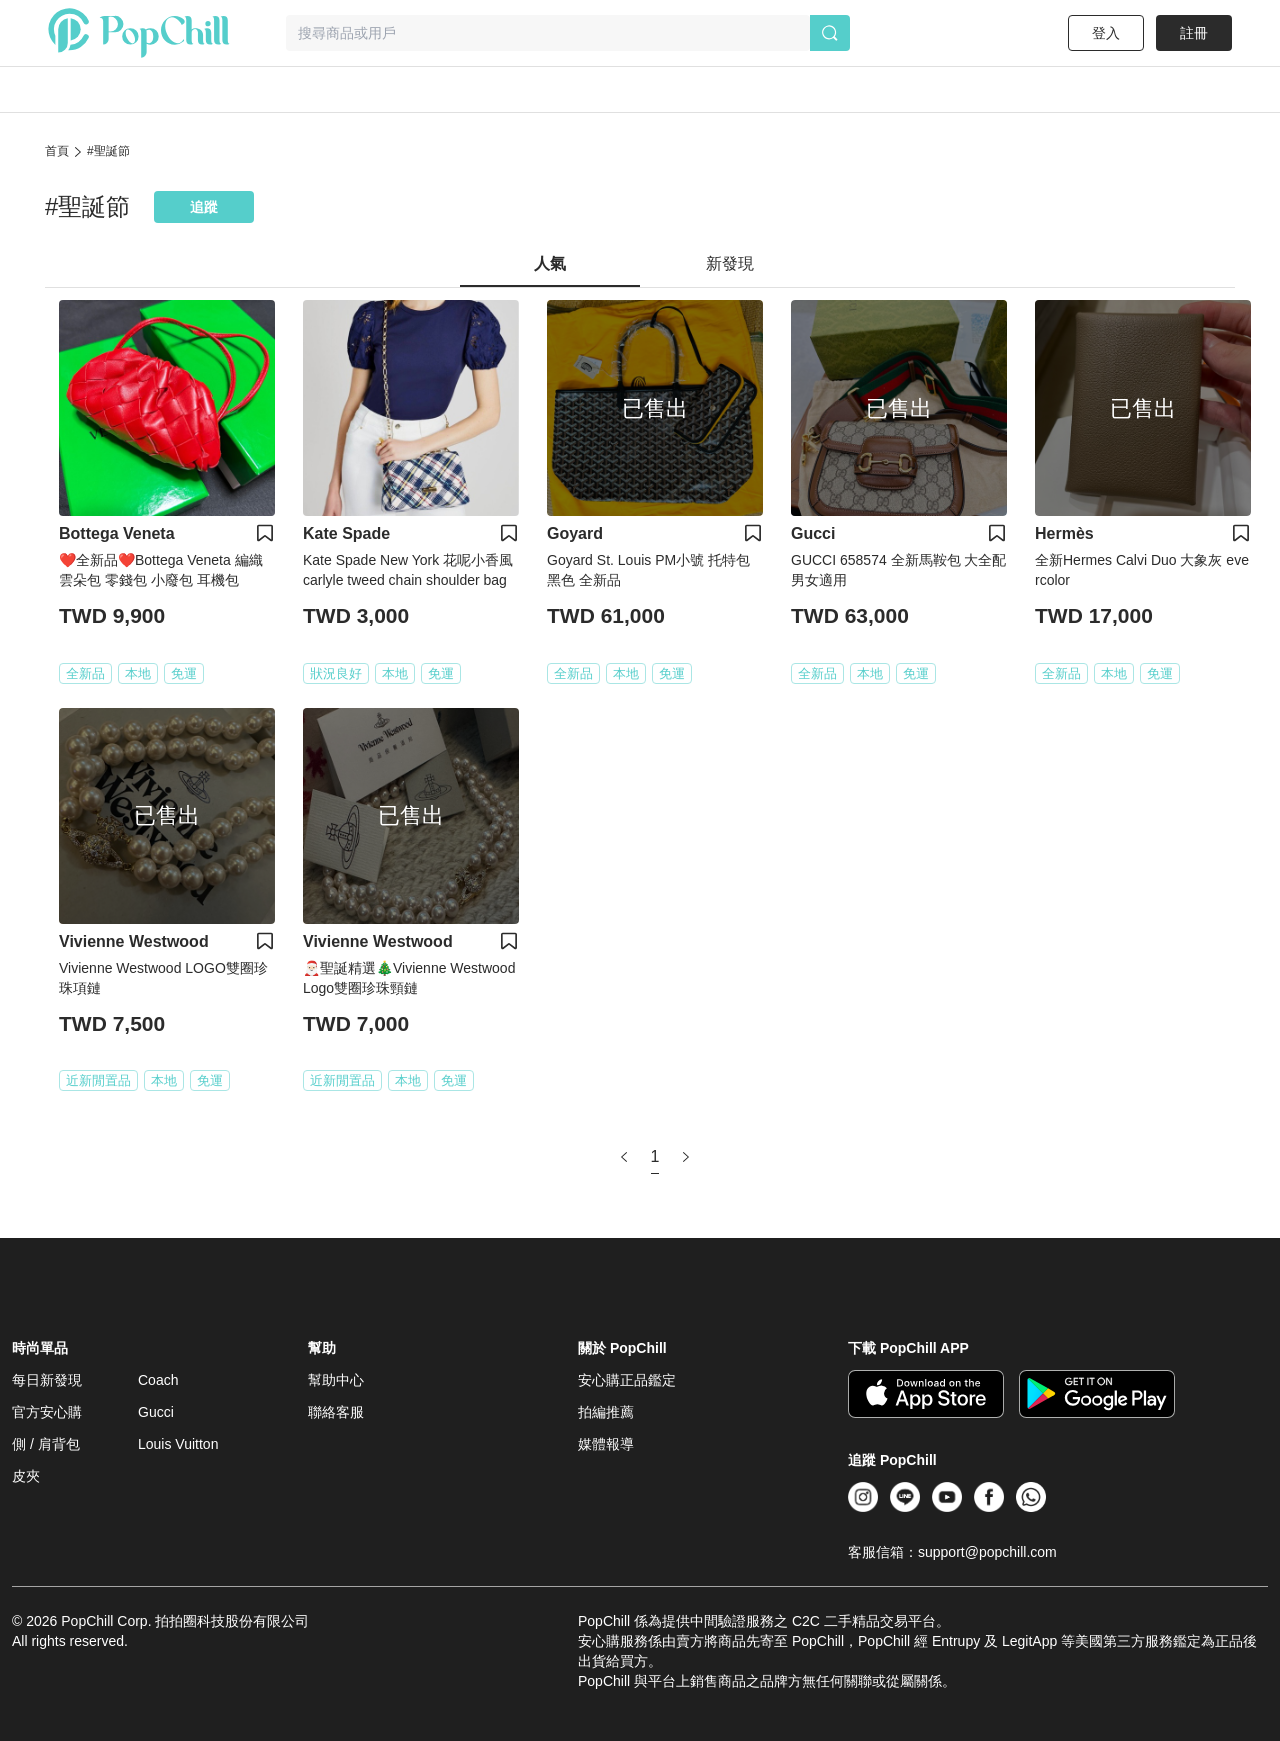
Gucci (156, 1412)
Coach (158, 1380)
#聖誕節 (108, 151)
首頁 (57, 151)
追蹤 (204, 207)
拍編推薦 (606, 1412)
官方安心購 (47, 1412)
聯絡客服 (336, 1412)
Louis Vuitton (178, 1444)
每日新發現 (47, 1380)
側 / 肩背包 (46, 1444)
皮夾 (26, 1476)
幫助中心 (336, 1380)
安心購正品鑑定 (627, 1380)
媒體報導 (606, 1444)
